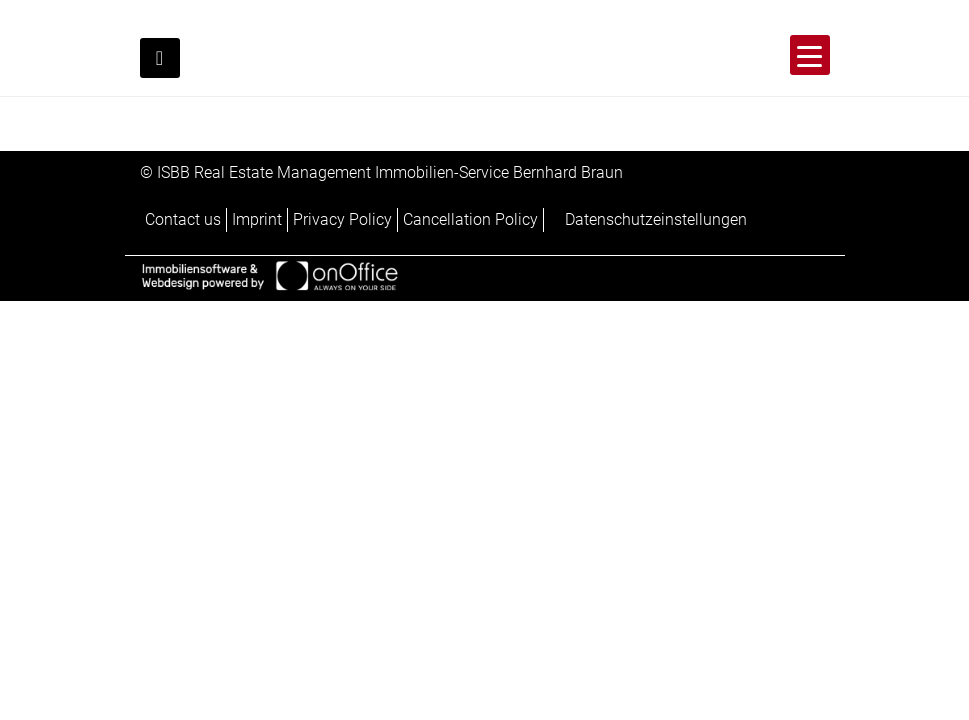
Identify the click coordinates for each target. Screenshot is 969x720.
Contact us (183, 219)
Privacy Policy (342, 219)
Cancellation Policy (470, 219)
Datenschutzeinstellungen (656, 219)
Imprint (257, 219)
